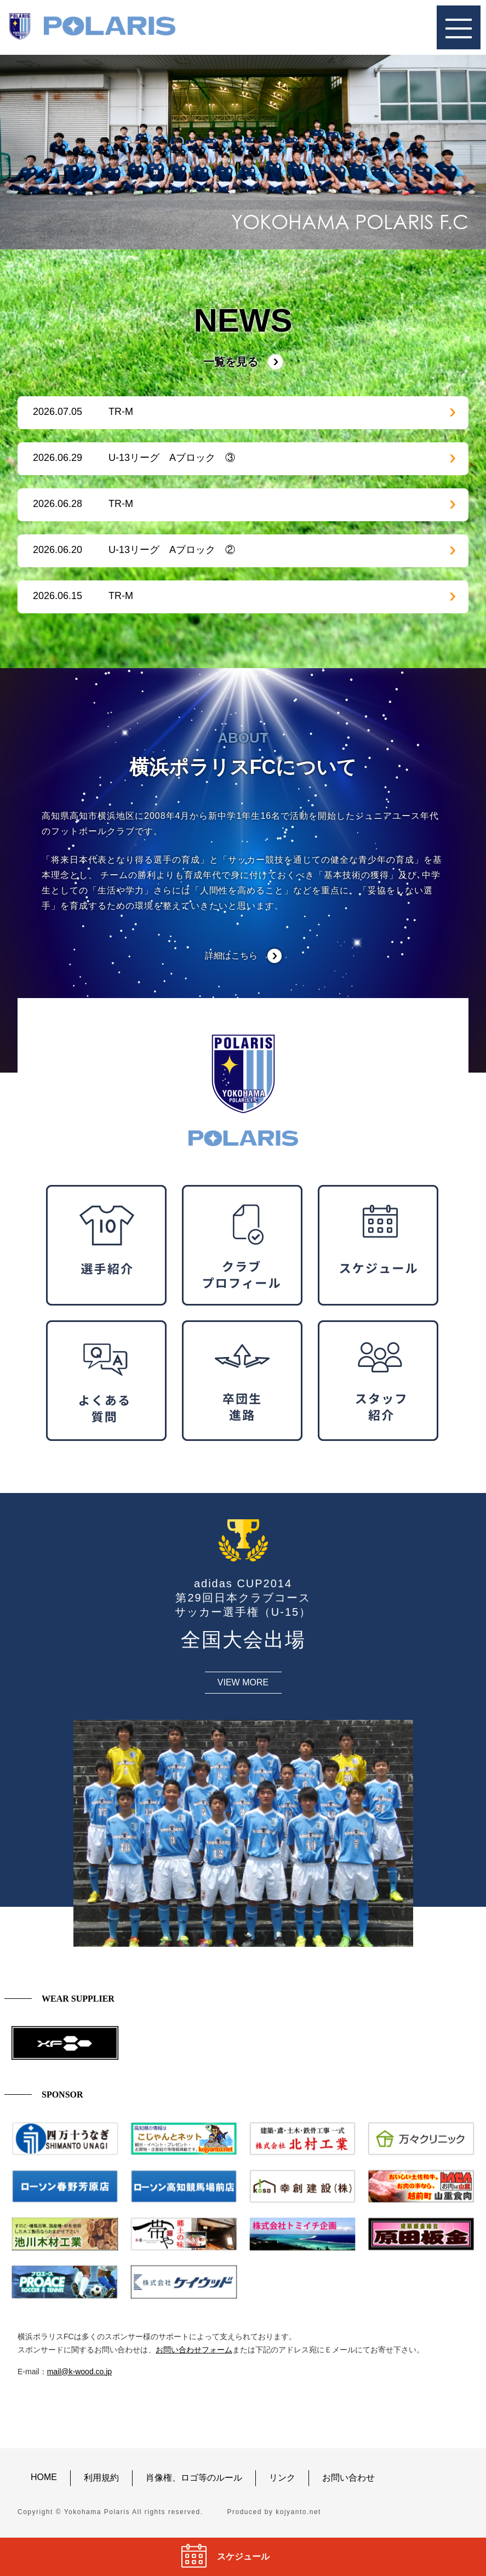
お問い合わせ (348, 2477)
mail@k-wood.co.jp (79, 2371)
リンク (282, 2477)
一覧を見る (230, 362)
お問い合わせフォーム (194, 2349)
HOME (44, 2477)
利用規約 (101, 2477)
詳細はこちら (231, 955)
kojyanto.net (298, 2512)
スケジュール (243, 2556)
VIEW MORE (243, 1682)
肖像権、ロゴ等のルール (194, 2477)
